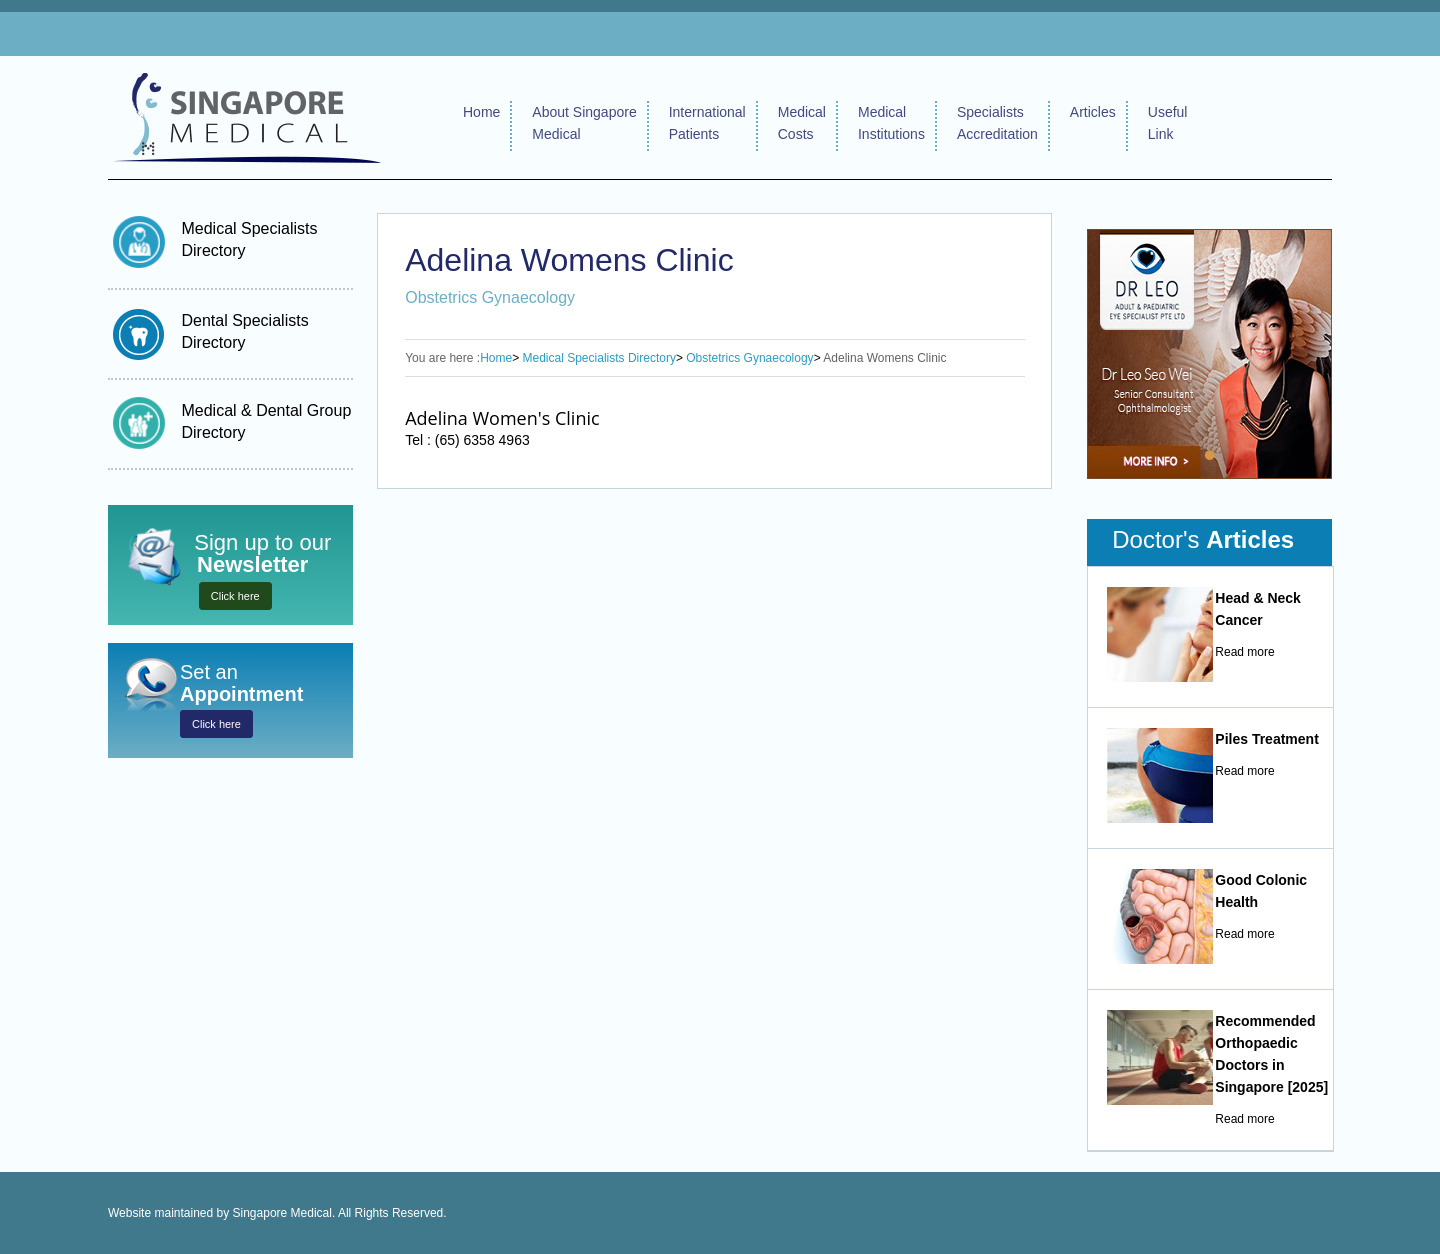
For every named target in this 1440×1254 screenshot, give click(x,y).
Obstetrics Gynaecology (749, 358)
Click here (235, 596)
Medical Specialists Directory (599, 358)
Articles (1093, 112)
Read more (1244, 652)
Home (481, 112)
